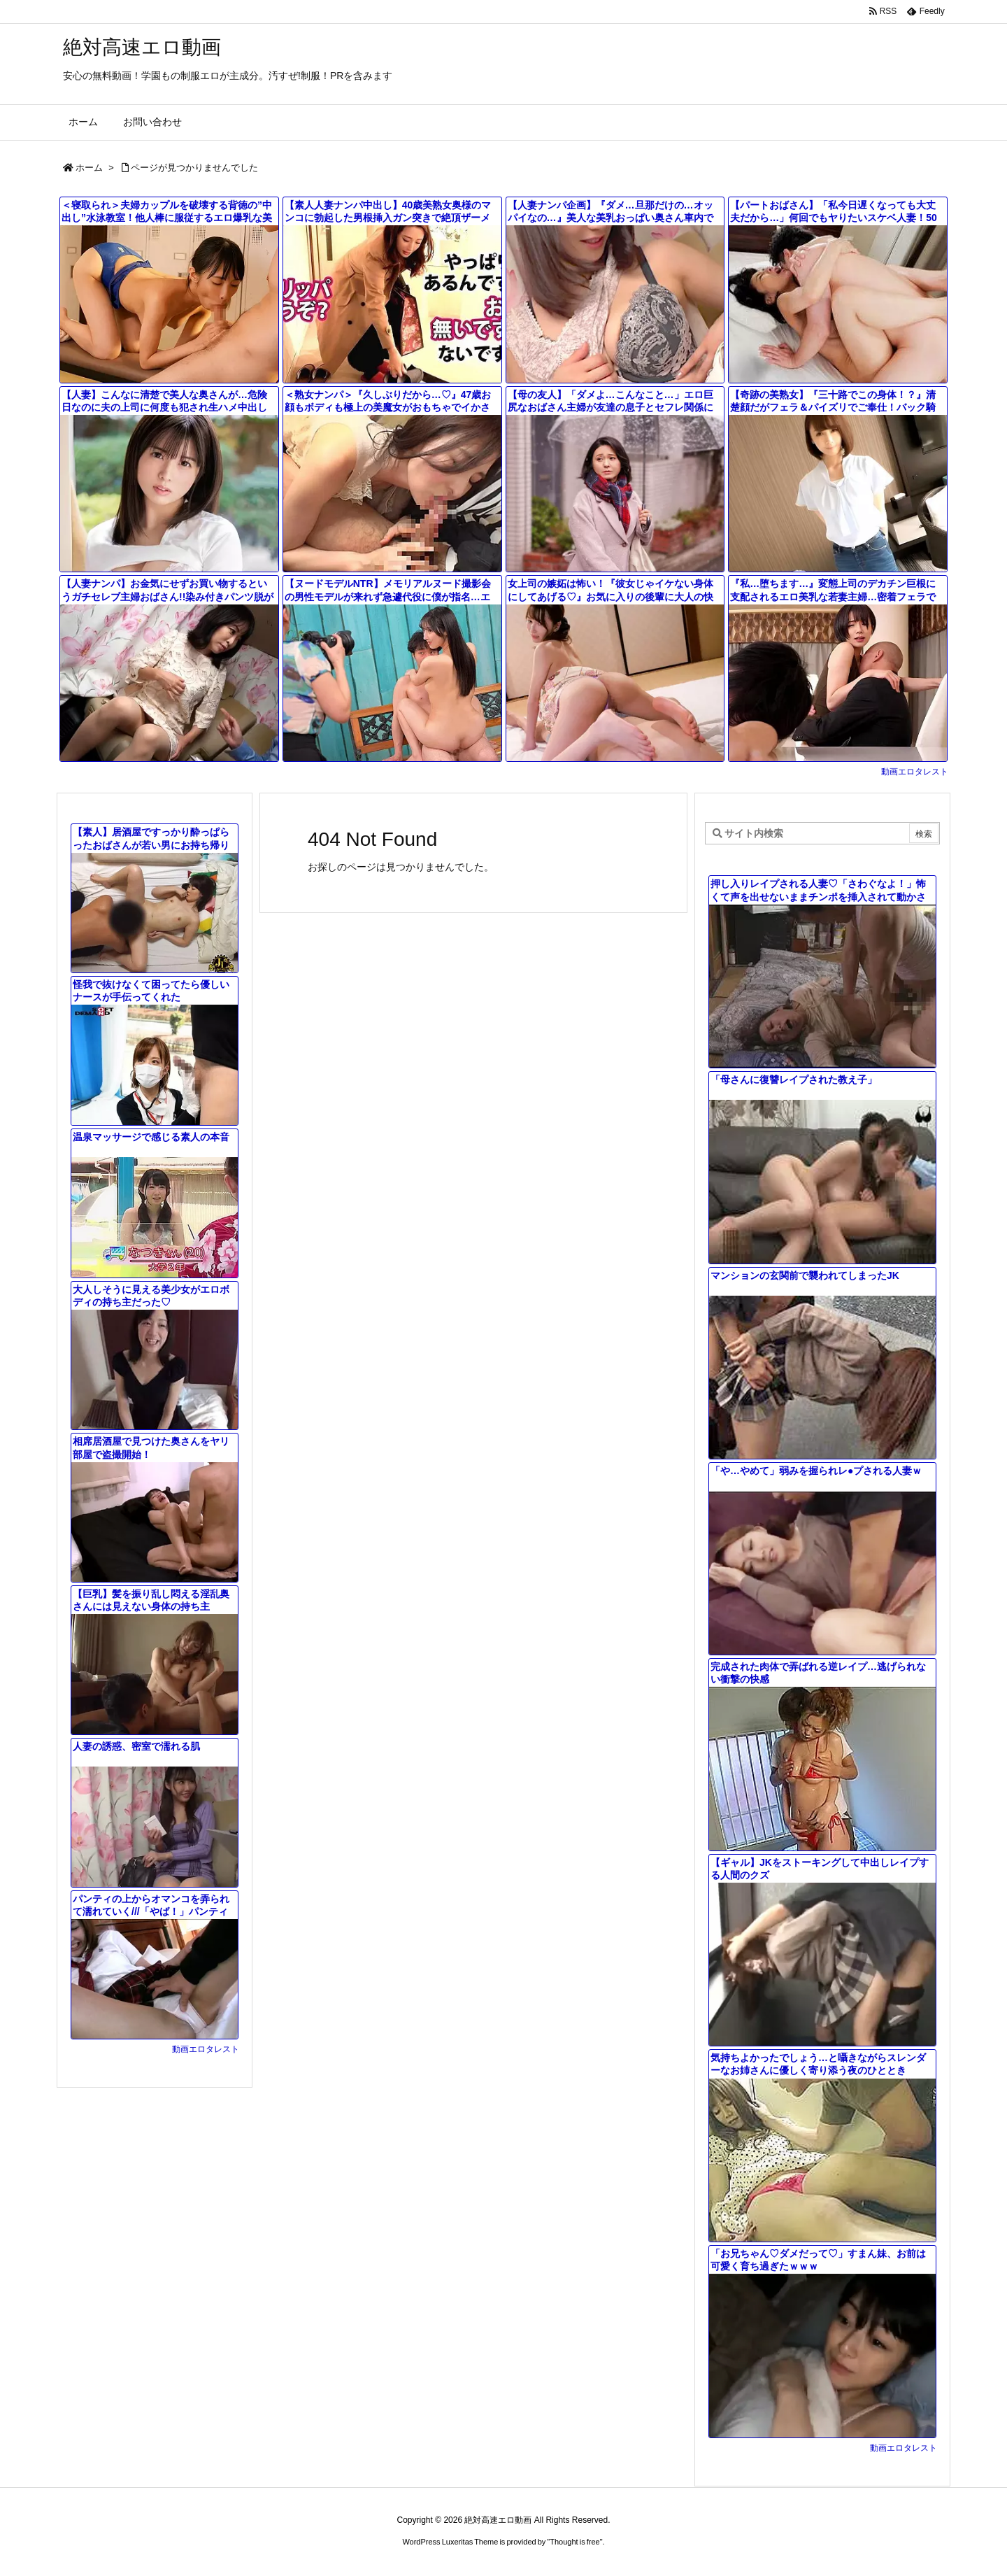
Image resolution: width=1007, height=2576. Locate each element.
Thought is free (574, 2542)
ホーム (89, 167)
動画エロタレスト (914, 772)
